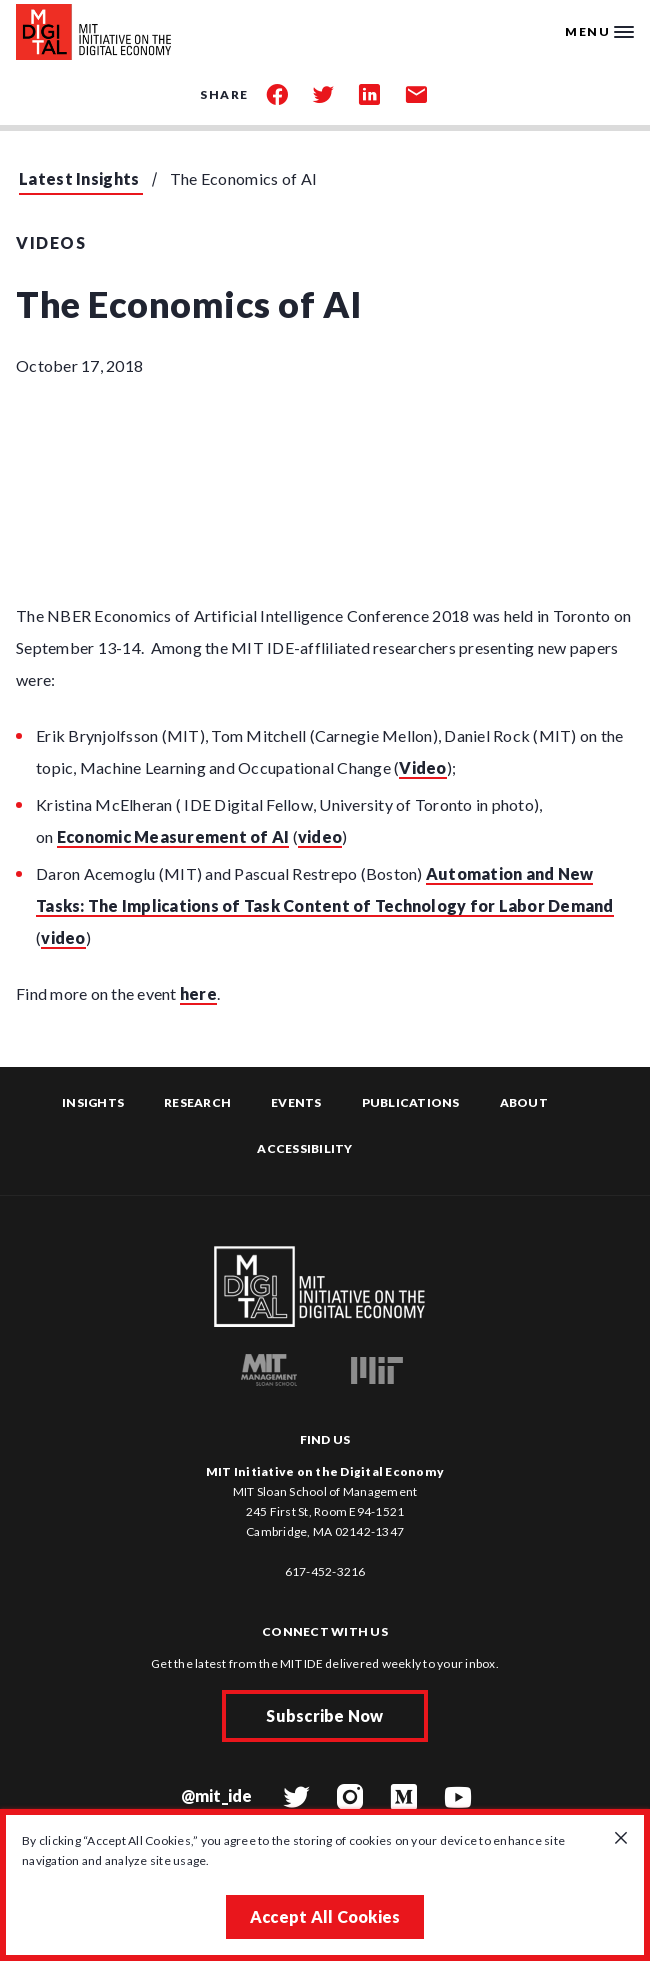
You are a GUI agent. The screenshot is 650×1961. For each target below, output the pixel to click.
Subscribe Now (324, 1715)
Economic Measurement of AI (173, 836)
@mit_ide (217, 1795)
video (320, 836)
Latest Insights (79, 178)
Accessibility (304, 1148)
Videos (51, 242)
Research (197, 1102)
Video (422, 767)
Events (296, 1102)
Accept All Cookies (325, 1916)
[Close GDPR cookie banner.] (621, 1839)
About (524, 1102)
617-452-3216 (325, 1571)
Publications (411, 1102)
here (198, 993)
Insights (93, 1102)
